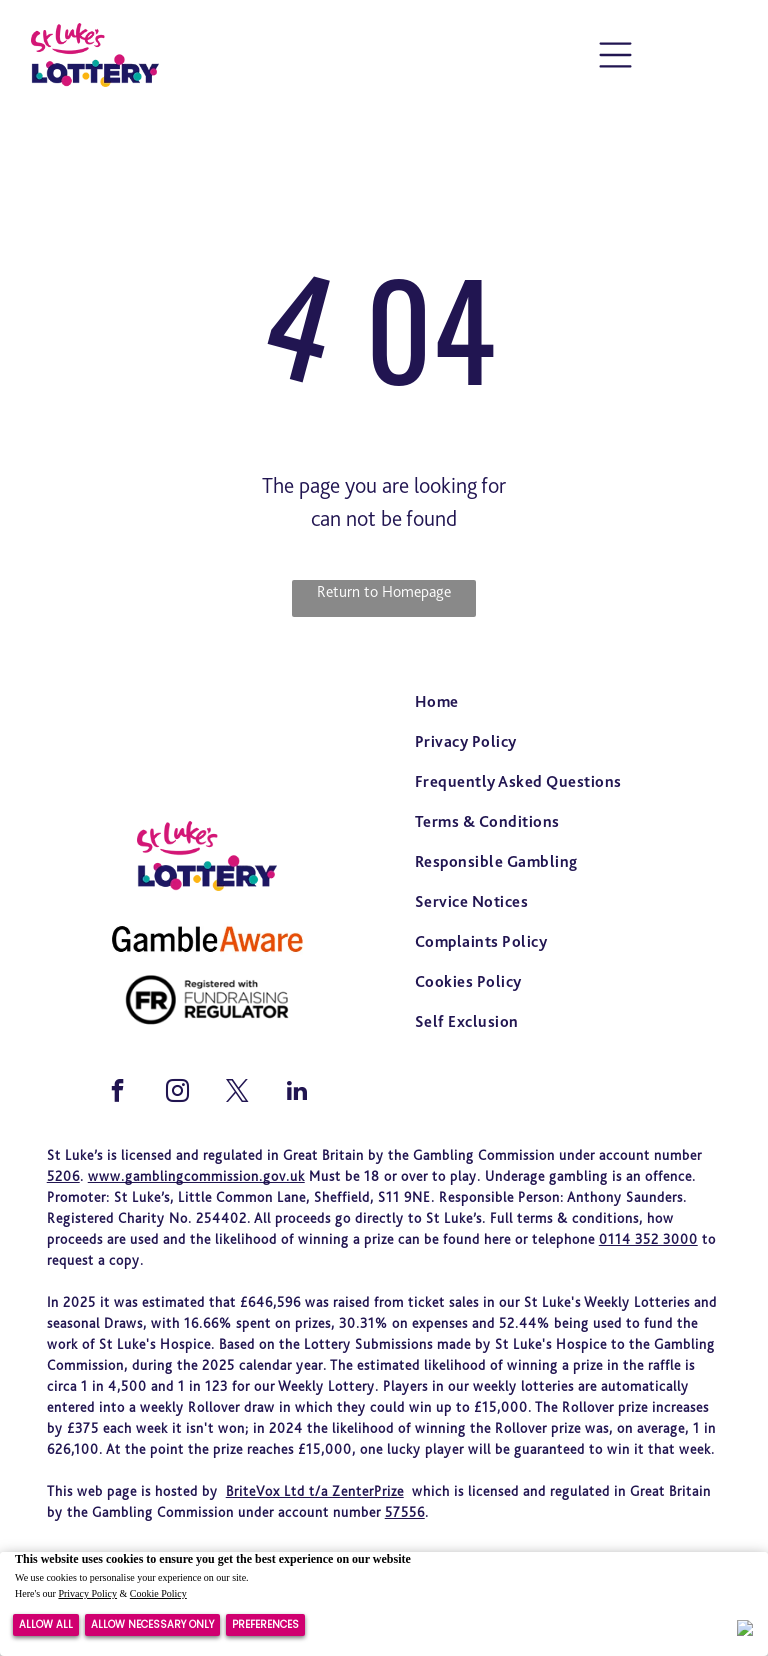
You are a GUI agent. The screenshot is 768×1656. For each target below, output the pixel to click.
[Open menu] (615, 55)
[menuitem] (560, 704)
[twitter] (237, 1093)
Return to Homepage (384, 591)
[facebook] (117, 1093)
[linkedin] (297, 1093)
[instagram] (177, 1093)
